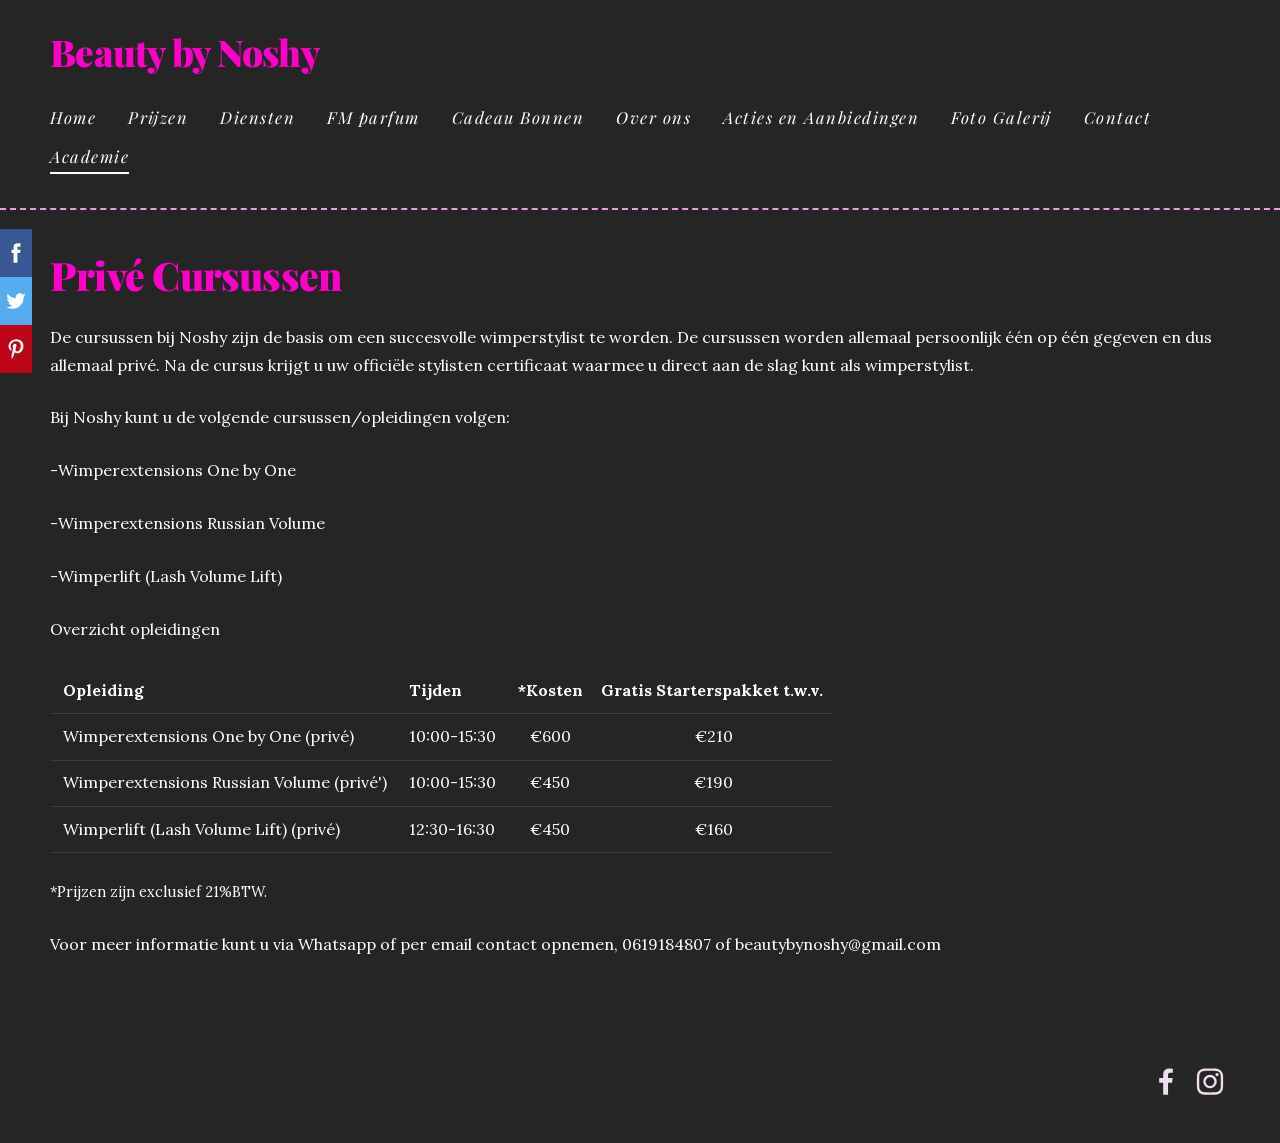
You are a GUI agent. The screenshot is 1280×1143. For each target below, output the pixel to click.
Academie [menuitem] (89, 156)
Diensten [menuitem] (257, 117)
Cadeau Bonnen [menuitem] (518, 117)
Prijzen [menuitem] (158, 117)
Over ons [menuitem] (653, 117)
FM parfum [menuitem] (373, 117)
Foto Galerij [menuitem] (1001, 117)
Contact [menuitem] (1118, 117)
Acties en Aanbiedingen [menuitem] (821, 117)
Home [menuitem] (73, 117)
